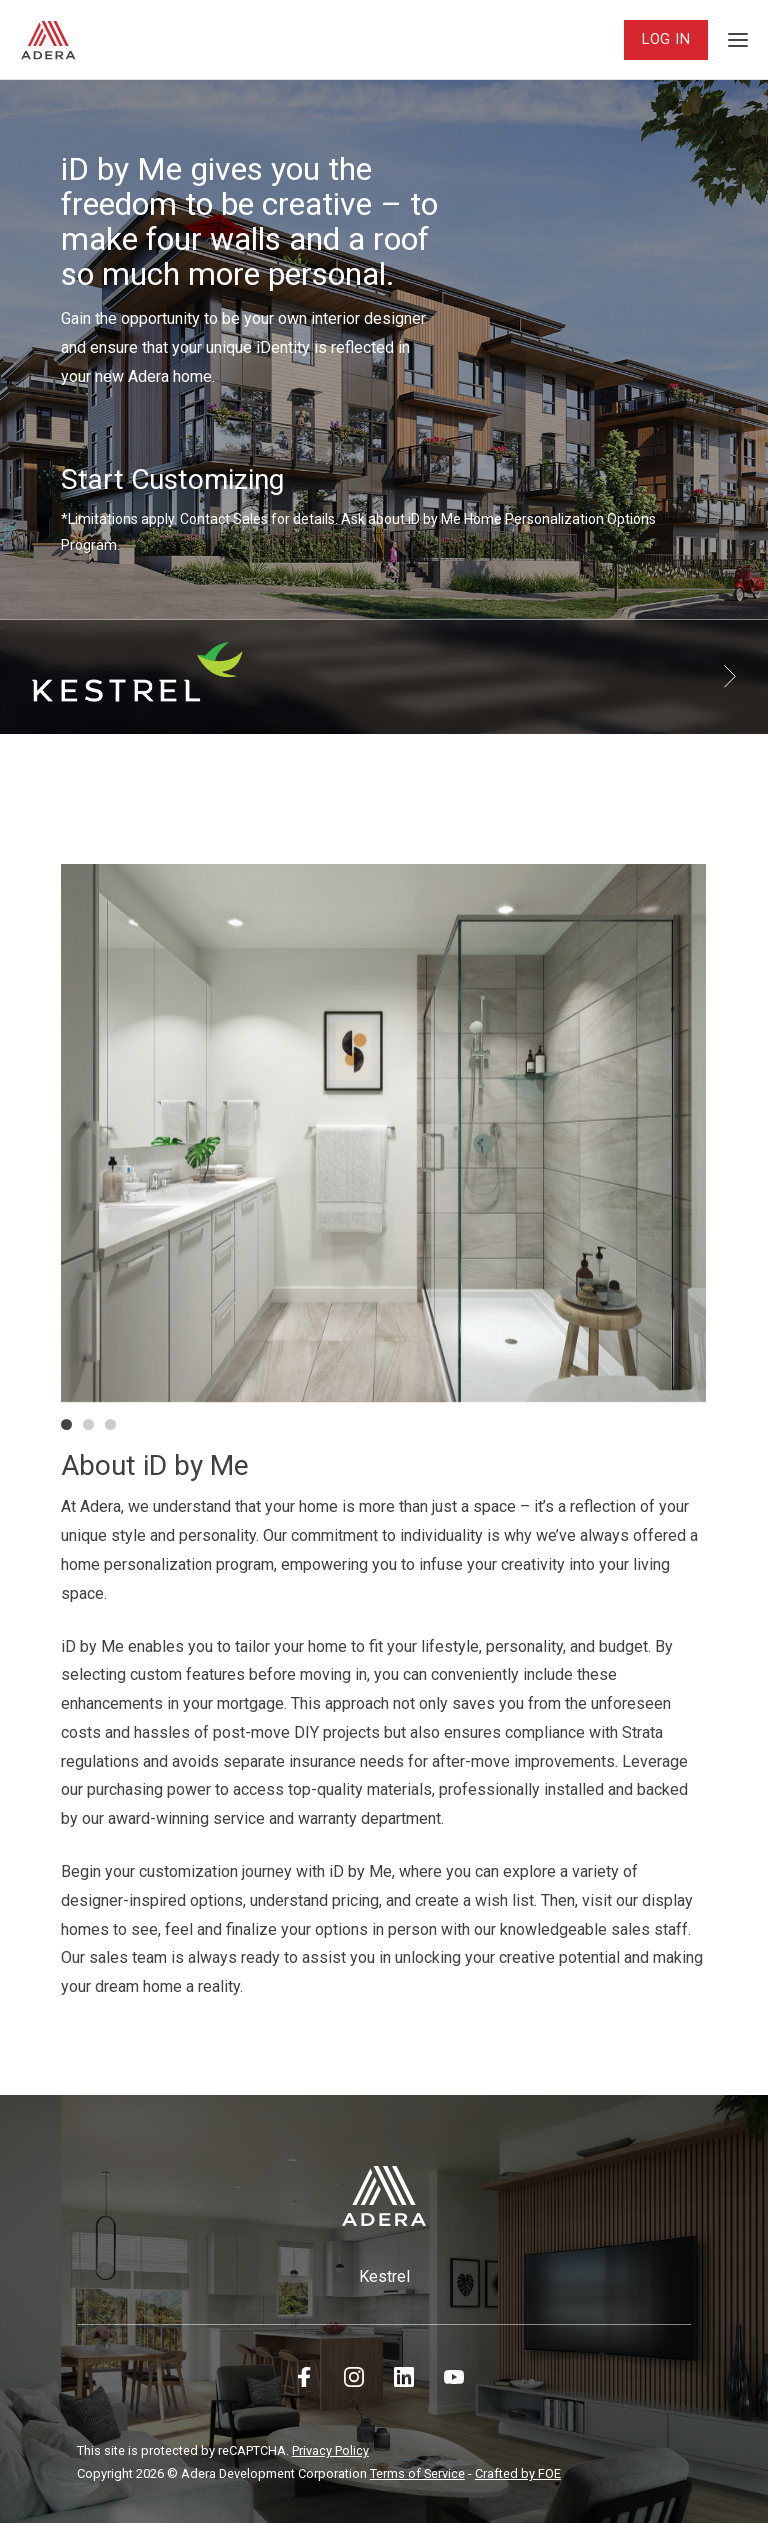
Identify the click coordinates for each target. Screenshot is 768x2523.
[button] (66, 1424)
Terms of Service (417, 2473)
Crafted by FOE (518, 2473)
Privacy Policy (330, 2450)
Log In (666, 39)
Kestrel (384, 2276)
